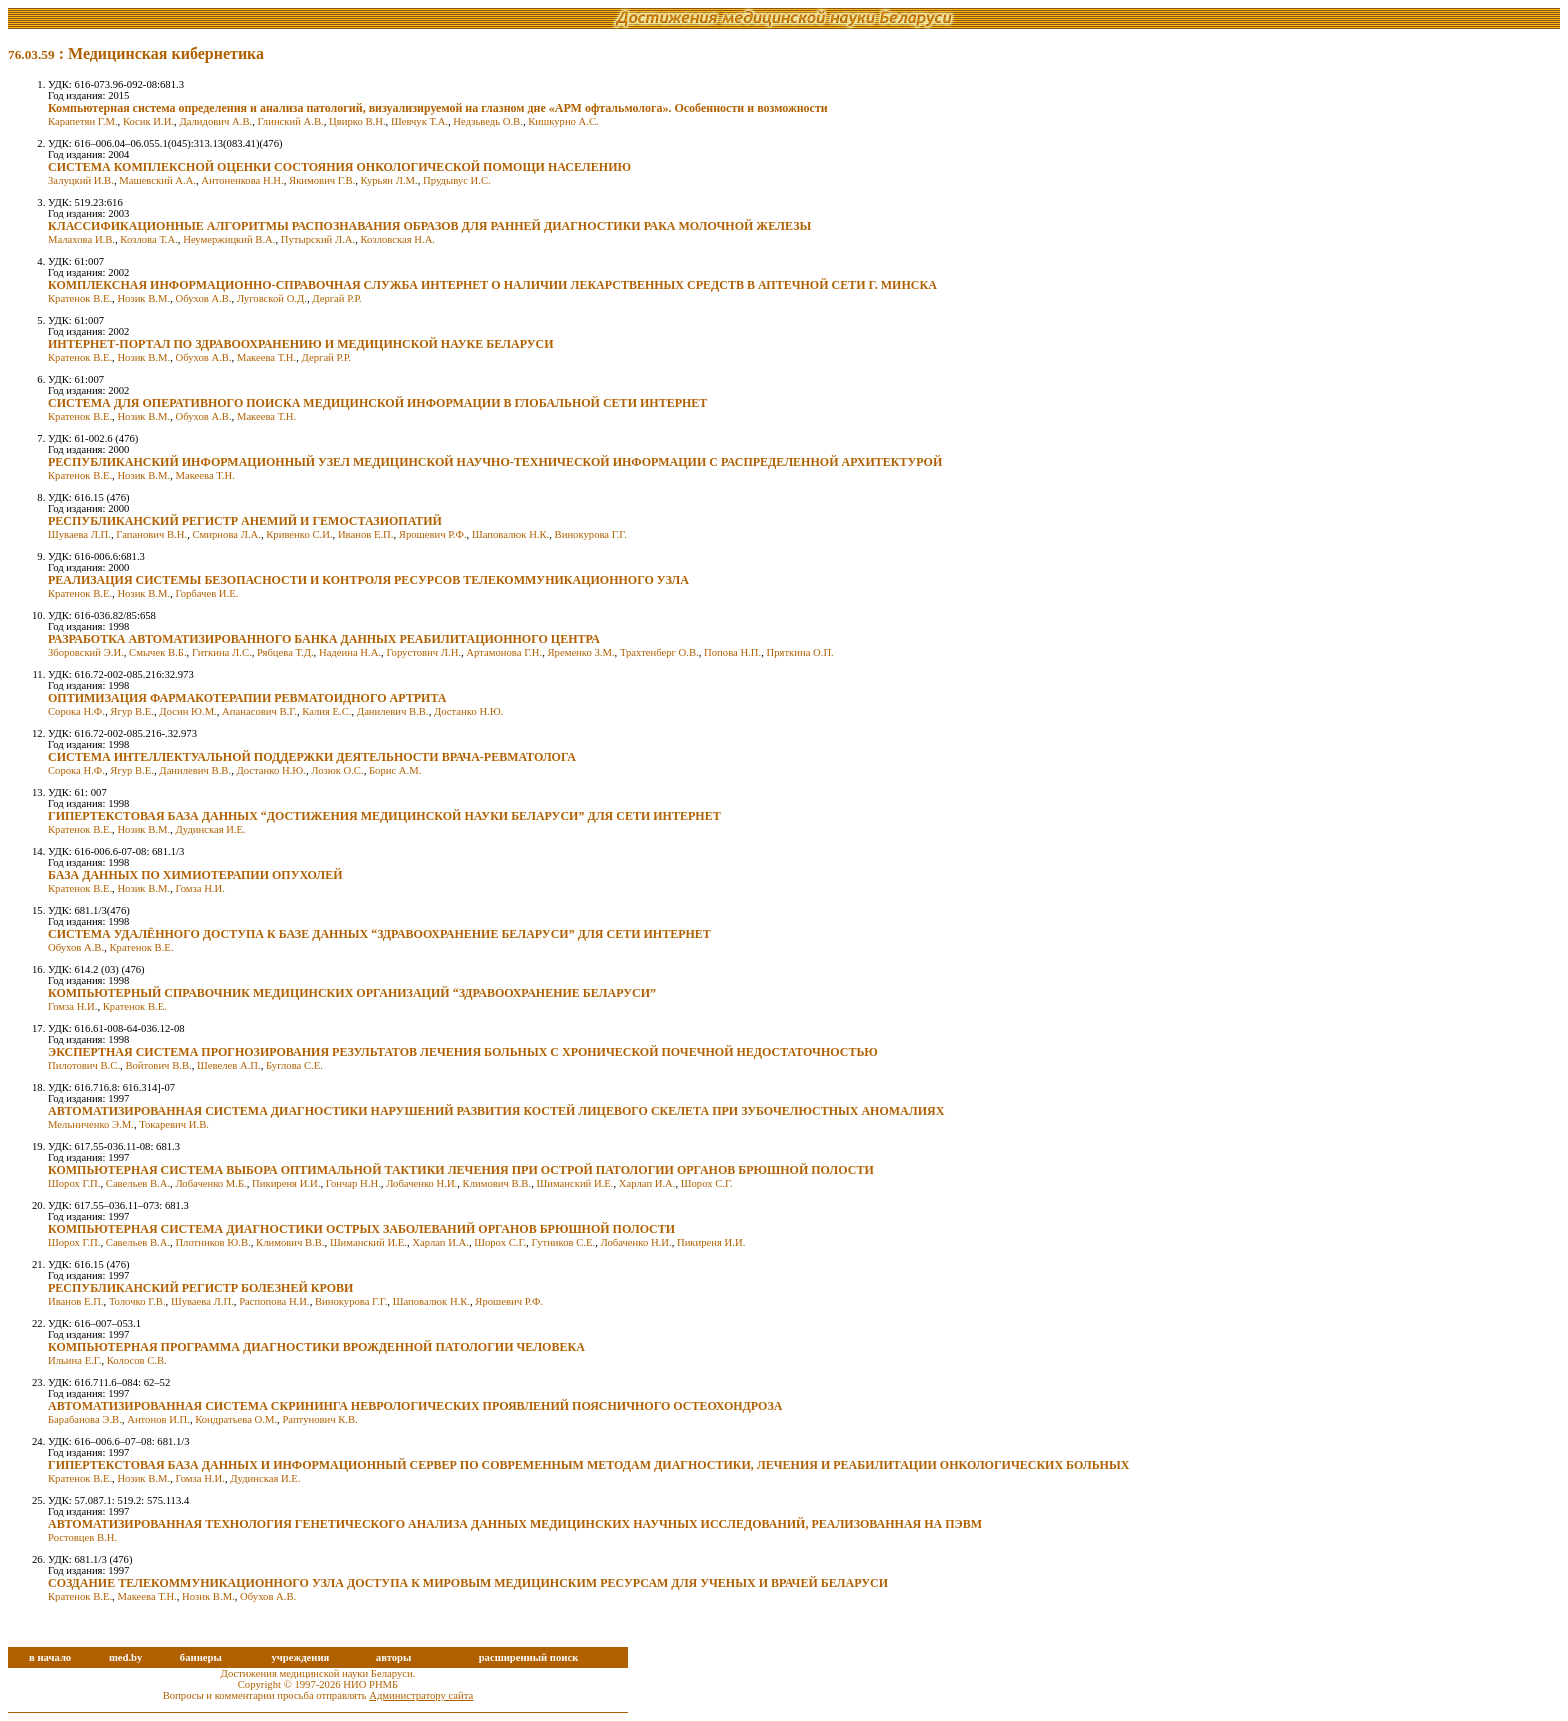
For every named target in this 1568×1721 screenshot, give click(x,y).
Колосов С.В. (137, 1360)
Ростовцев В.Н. (82, 1537)
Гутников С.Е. (563, 1242)
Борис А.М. (395, 770)
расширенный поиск (529, 1657)
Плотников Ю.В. (212, 1242)
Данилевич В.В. (393, 711)
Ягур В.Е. (132, 711)
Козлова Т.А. (149, 239)
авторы (394, 1657)
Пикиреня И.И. (286, 1183)
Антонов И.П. (158, 1419)
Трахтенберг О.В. (659, 652)
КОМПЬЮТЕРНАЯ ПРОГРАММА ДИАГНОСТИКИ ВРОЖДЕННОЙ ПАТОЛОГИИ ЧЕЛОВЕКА (316, 1347)
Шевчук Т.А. (419, 121)
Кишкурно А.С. (563, 121)
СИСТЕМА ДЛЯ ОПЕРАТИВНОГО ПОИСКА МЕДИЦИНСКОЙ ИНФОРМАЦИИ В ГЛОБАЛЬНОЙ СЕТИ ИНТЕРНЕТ (377, 403)
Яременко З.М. (580, 652)
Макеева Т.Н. (266, 357)
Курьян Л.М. (389, 180)
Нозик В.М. (143, 298)
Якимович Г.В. (322, 180)
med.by (125, 1657)
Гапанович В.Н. (151, 534)
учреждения (300, 1657)
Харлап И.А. (647, 1183)
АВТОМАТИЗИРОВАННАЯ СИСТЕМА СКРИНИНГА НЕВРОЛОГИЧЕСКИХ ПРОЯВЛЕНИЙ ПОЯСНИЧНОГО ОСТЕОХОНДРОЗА (415, 1406)
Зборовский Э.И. (86, 652)
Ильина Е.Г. (74, 1360)
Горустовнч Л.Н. (423, 652)
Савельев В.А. (138, 1183)
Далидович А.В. (215, 121)
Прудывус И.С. (457, 180)
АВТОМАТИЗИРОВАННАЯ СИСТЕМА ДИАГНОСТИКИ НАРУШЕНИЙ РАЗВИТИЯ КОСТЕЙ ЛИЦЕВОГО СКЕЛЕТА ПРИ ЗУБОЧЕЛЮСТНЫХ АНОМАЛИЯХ (496, 1111)
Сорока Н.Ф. (76, 711)
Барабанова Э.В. (85, 1419)
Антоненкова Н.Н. (242, 180)
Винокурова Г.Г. (591, 534)
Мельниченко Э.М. (91, 1124)
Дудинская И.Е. (210, 829)
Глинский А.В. (291, 121)
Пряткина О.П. (799, 652)
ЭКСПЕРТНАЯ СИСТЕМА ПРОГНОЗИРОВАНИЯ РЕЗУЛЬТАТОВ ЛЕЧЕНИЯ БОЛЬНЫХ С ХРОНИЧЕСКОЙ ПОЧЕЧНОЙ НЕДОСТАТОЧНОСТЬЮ (463, 1052)
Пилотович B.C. (84, 1065)
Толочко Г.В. (137, 1301)
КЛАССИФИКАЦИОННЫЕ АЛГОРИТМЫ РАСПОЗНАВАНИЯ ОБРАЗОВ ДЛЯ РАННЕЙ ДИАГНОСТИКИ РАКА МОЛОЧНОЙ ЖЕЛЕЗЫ (429, 226)
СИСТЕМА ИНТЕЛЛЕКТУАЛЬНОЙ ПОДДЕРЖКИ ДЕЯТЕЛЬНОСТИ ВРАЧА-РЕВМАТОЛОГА (312, 757)
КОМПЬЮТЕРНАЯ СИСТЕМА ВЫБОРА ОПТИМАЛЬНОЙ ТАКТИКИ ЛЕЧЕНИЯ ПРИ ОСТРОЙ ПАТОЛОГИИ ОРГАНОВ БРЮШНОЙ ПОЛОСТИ (461, 1170)
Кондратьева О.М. (236, 1419)
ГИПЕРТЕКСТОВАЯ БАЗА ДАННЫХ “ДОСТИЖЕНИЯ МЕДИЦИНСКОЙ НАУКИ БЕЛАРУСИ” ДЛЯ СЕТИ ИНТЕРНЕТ (384, 816)
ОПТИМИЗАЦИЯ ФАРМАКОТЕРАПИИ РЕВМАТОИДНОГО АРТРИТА (247, 698)
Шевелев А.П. (229, 1065)
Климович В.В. (497, 1183)
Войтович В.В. (158, 1065)
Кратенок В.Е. (80, 298)
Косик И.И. (148, 121)
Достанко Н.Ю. (468, 711)
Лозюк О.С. (337, 770)
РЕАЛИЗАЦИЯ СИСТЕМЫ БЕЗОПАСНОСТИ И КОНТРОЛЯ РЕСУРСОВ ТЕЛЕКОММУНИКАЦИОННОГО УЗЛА (368, 580)
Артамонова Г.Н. (504, 652)
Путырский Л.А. (318, 239)
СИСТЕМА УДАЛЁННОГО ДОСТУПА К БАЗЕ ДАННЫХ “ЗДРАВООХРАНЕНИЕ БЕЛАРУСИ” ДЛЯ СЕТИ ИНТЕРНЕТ (379, 934)
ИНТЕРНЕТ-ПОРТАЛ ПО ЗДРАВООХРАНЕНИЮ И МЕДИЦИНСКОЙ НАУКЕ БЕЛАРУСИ (301, 344)
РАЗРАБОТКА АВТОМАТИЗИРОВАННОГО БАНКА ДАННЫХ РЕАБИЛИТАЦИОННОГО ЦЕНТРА (324, 639)
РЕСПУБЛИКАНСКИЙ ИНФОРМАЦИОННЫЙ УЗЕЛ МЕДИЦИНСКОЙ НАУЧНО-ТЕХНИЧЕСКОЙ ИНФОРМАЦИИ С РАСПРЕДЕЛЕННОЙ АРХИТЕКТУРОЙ (495, 462)
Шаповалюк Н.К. (510, 534)
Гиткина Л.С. (222, 652)
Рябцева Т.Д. (285, 652)
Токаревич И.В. (174, 1124)
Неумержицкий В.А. (229, 239)
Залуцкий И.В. (81, 180)
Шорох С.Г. (707, 1183)
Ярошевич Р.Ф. (433, 534)
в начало (50, 1657)
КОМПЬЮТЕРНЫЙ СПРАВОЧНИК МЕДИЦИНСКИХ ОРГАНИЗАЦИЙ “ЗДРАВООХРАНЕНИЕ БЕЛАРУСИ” (352, 993)
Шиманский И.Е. (574, 1183)
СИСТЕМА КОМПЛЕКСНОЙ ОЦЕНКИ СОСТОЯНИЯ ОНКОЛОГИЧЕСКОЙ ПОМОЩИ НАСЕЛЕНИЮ (339, 167)
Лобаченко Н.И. (421, 1183)
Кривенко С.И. (299, 534)
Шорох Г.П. (74, 1183)
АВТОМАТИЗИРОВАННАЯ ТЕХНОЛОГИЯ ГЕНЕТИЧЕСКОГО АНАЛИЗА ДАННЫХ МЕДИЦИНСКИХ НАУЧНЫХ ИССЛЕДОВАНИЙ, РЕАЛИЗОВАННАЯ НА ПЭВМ (515, 1524)
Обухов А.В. (203, 298)
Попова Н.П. (732, 652)
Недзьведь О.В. (488, 121)
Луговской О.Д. (272, 298)
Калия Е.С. (326, 711)
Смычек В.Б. (158, 652)
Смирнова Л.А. (226, 534)
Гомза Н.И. (199, 888)
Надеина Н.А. (350, 652)
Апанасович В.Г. (259, 711)
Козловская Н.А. (398, 239)
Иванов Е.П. (366, 534)
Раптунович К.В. (319, 1419)
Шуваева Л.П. (79, 534)
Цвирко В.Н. (357, 121)
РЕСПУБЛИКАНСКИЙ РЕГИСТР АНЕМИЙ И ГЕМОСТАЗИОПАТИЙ (245, 521)
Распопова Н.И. (274, 1301)
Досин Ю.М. (187, 711)
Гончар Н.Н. (353, 1183)
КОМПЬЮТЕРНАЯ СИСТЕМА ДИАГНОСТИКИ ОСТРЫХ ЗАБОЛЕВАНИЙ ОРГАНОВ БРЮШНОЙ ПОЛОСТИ (361, 1229)
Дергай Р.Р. (336, 298)
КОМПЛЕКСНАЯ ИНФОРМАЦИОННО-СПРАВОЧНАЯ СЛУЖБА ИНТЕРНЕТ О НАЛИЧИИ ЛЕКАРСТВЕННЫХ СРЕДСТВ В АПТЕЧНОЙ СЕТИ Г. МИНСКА (492, 285)
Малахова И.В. (81, 239)
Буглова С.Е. (294, 1065)
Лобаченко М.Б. (210, 1183)
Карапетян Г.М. (83, 121)
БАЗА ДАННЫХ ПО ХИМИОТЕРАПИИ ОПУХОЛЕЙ (195, 875)
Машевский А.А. (157, 180)
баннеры (201, 1657)
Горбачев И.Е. (206, 593)
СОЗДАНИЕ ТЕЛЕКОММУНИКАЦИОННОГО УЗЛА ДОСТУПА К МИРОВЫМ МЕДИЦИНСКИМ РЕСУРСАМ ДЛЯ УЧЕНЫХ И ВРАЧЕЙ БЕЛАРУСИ (468, 1583)
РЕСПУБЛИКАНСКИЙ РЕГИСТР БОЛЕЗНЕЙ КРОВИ (200, 1288)
